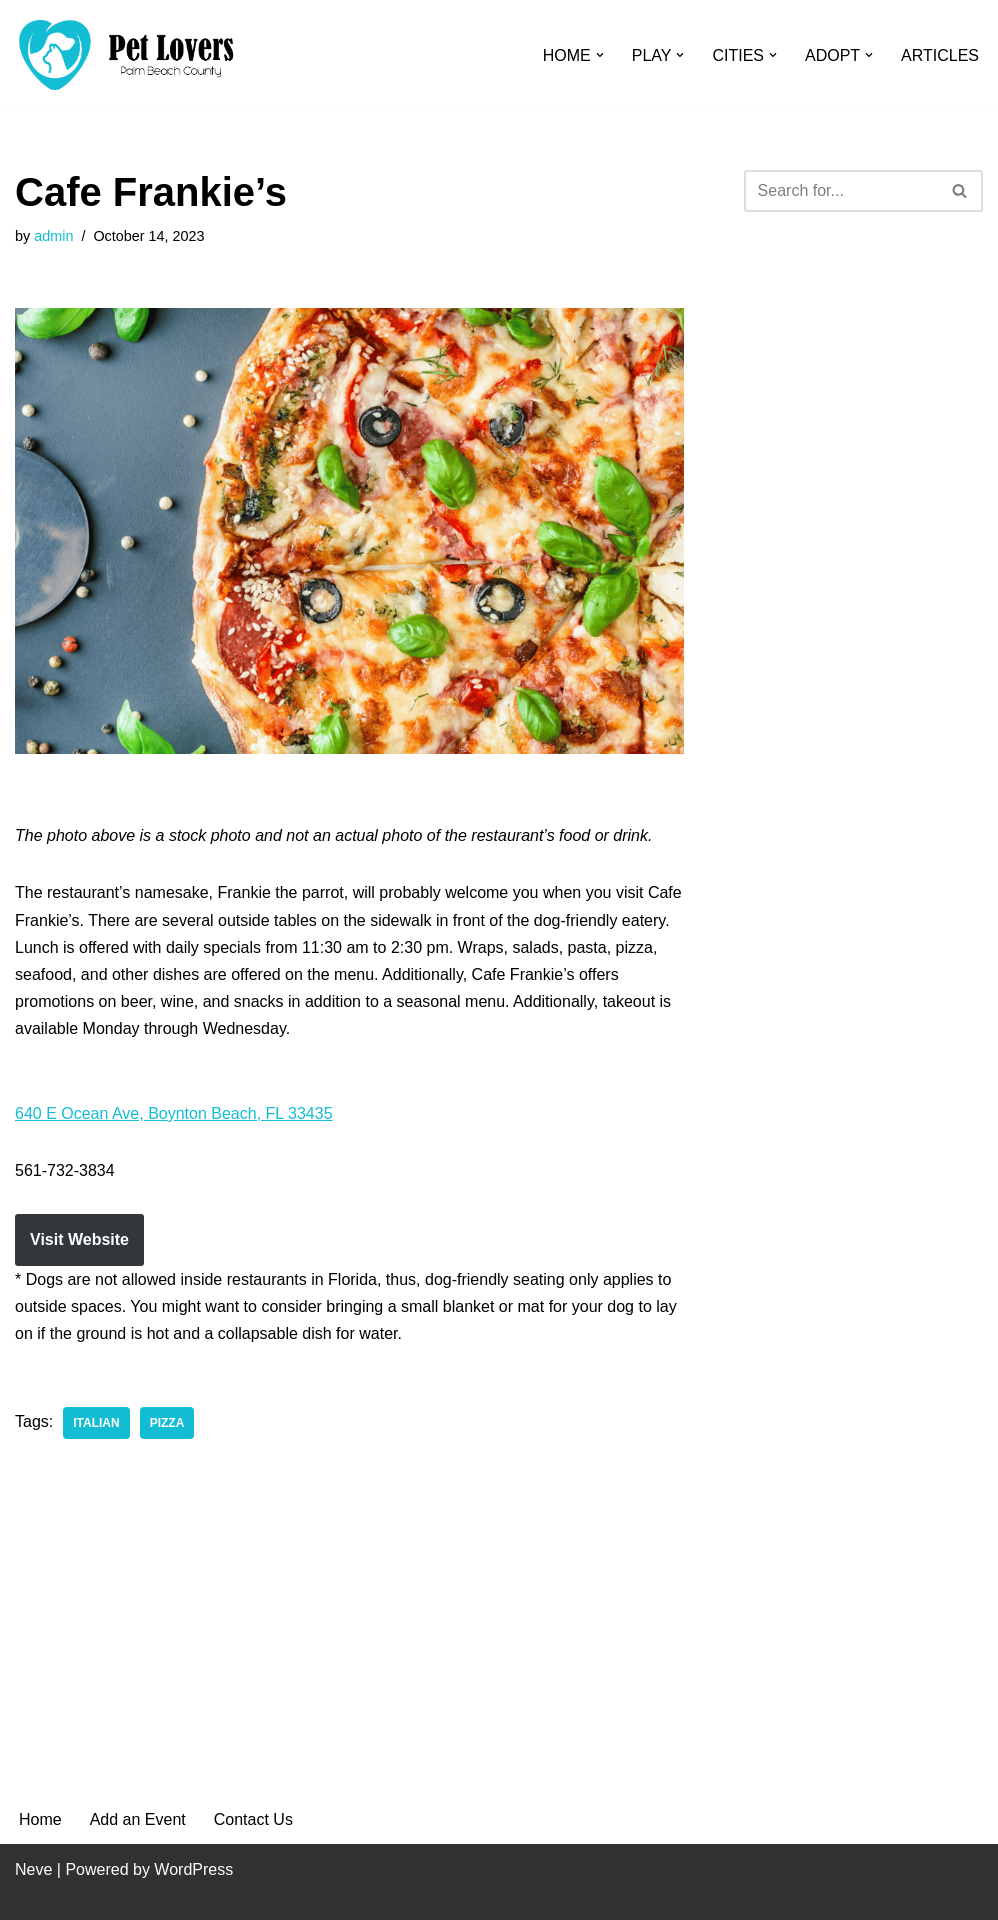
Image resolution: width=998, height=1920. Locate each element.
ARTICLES (940, 55)
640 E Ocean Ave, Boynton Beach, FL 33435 (174, 1113)
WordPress (193, 1869)
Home (40, 1819)
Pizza (167, 1423)
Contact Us (253, 1819)
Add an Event (138, 1819)
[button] (600, 55)
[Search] (841, 191)
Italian (96, 1423)
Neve (33, 1869)
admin (53, 236)
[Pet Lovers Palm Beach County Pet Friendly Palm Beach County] (126, 55)
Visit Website (79, 1239)
